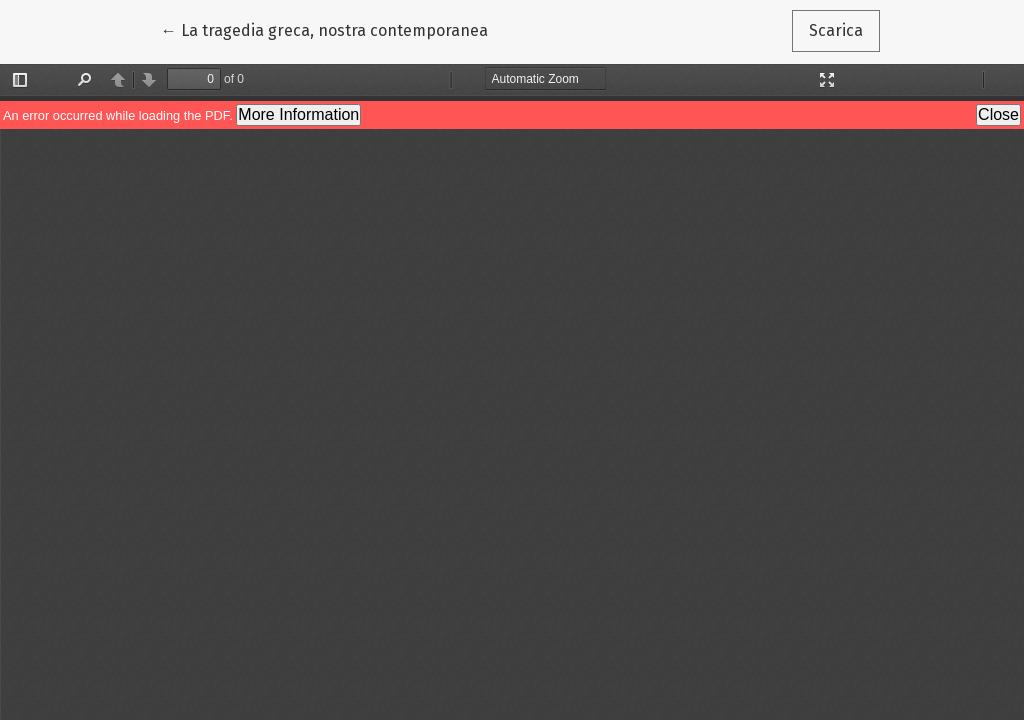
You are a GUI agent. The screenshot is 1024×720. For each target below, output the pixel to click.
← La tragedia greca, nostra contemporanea (324, 29)
